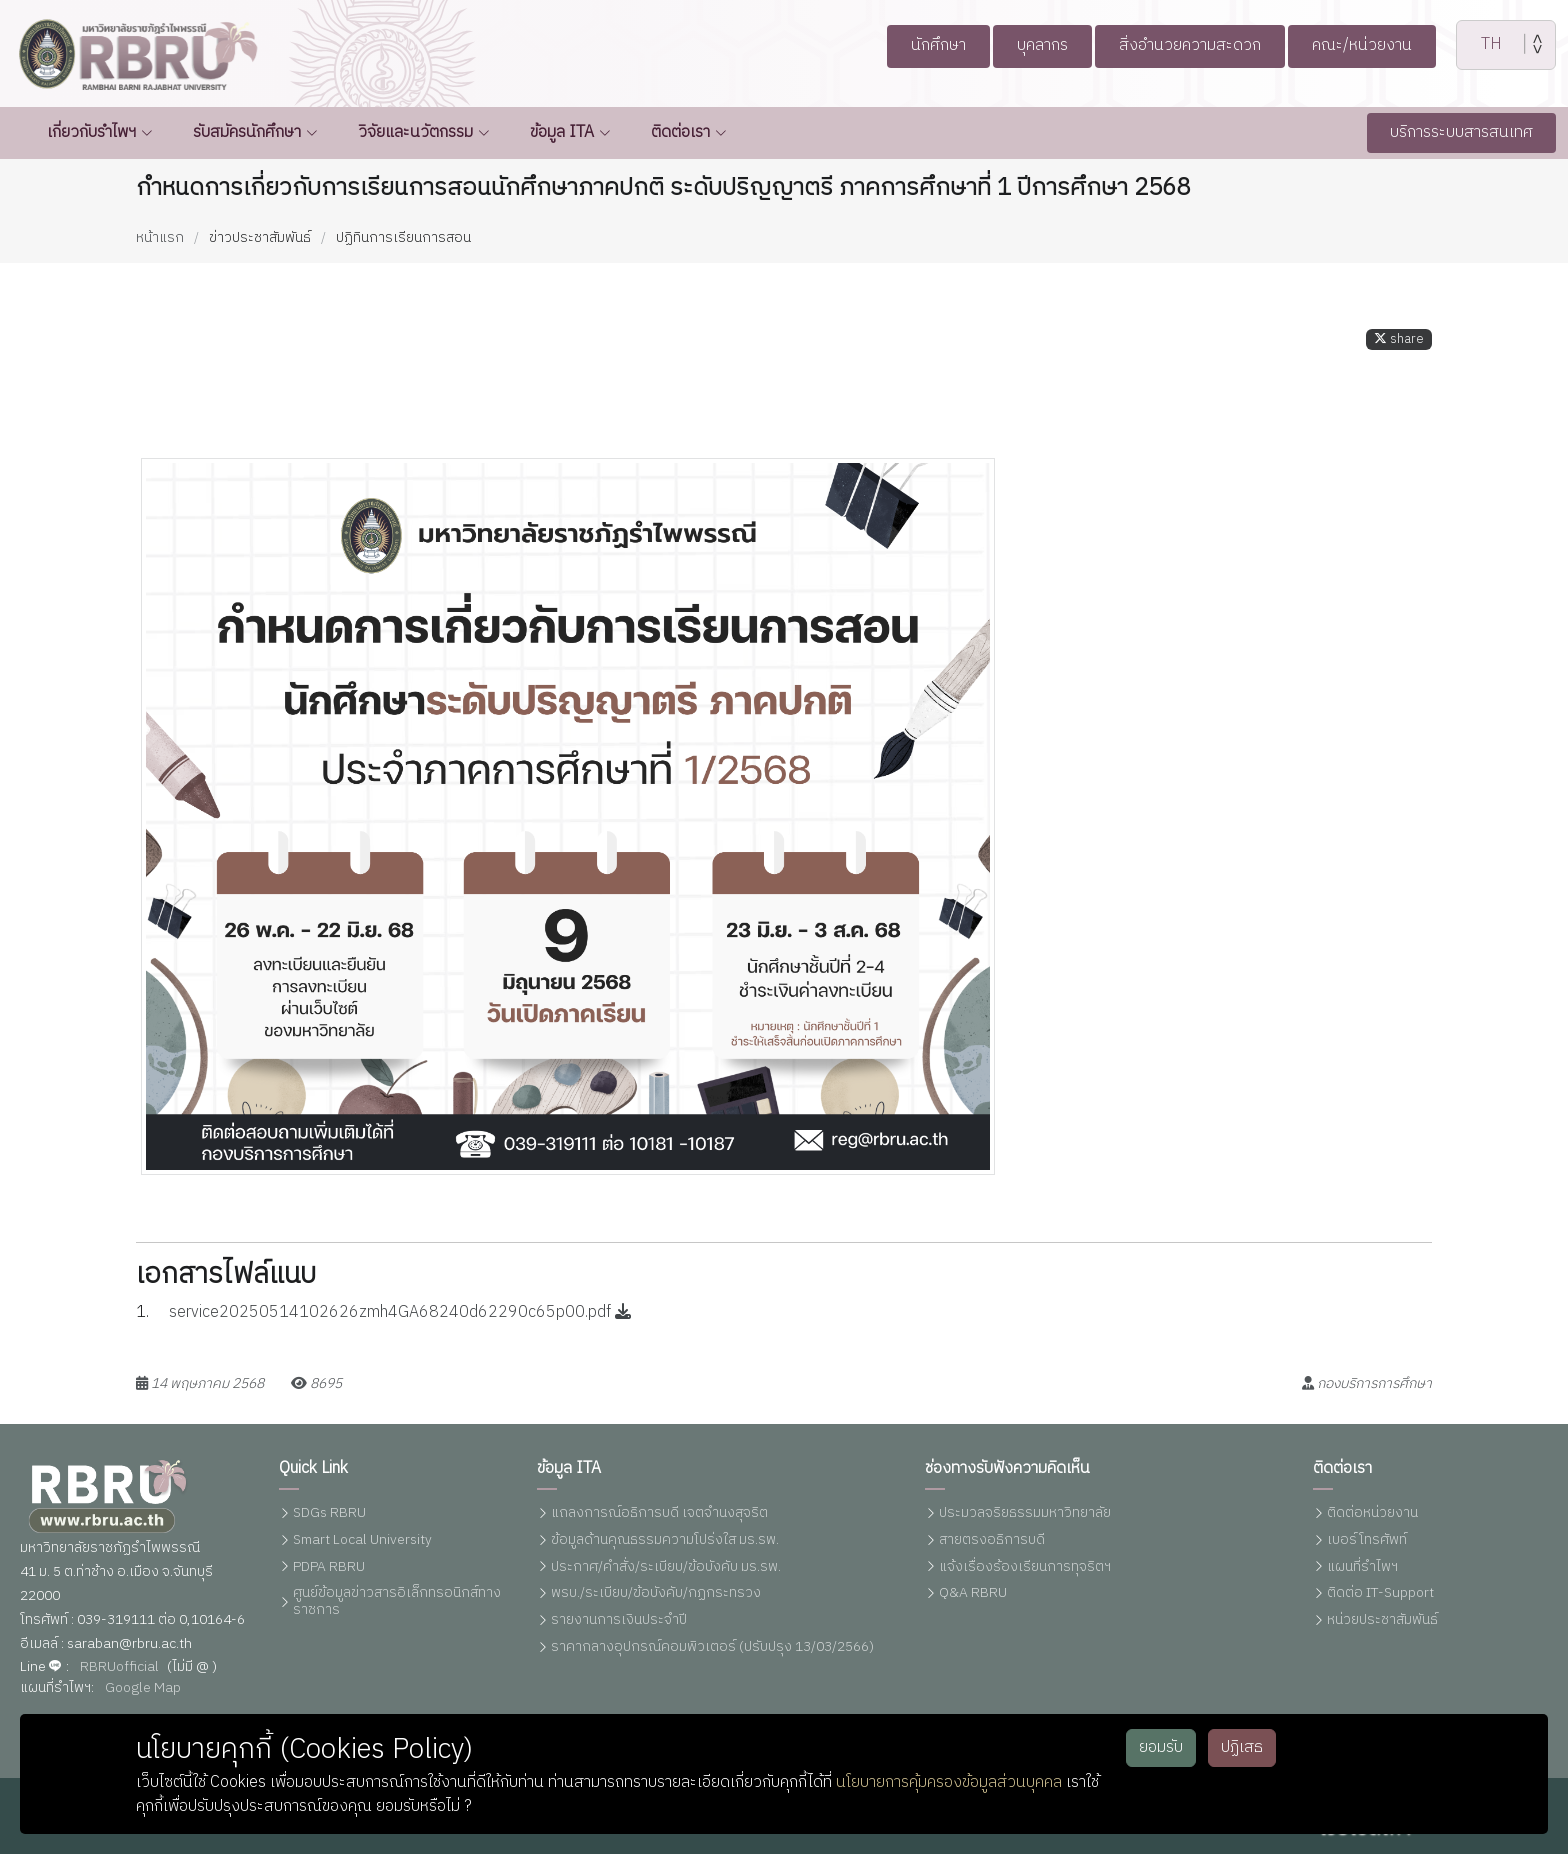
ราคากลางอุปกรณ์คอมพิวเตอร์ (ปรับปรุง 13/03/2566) (712, 1647)
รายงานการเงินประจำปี (619, 1620)
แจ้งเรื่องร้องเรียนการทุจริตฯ (1025, 1567)
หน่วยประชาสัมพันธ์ (1382, 1620)
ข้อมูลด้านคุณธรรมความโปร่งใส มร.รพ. (665, 1540)
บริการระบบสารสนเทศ (1461, 132)
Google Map (143, 1688)
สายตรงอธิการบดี (992, 1540)
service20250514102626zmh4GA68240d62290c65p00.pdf (400, 1327)
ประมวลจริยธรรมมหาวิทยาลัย (1025, 1513)
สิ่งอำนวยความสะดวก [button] (1192, 45)
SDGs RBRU (329, 1513)
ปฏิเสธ (1242, 1747)
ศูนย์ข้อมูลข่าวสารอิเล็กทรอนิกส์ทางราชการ (397, 1602)
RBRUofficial (119, 1667)
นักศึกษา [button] (919, 45)
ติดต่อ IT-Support (1380, 1593)
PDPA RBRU (329, 1567)
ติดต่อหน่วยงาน (1372, 1513)
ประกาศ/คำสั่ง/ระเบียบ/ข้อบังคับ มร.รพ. (666, 1567)
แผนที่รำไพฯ (1362, 1567)
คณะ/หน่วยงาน (1379, 45)
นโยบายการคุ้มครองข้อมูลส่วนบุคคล (949, 1782)
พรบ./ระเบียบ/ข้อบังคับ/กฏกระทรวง (656, 1593)
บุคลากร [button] (1032, 45)
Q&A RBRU (973, 1593)
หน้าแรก (160, 237)
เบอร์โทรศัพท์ (1367, 1540)
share (1399, 354)
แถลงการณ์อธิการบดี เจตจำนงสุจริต (659, 1513)
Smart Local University (362, 1540)
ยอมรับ (1161, 1747)
